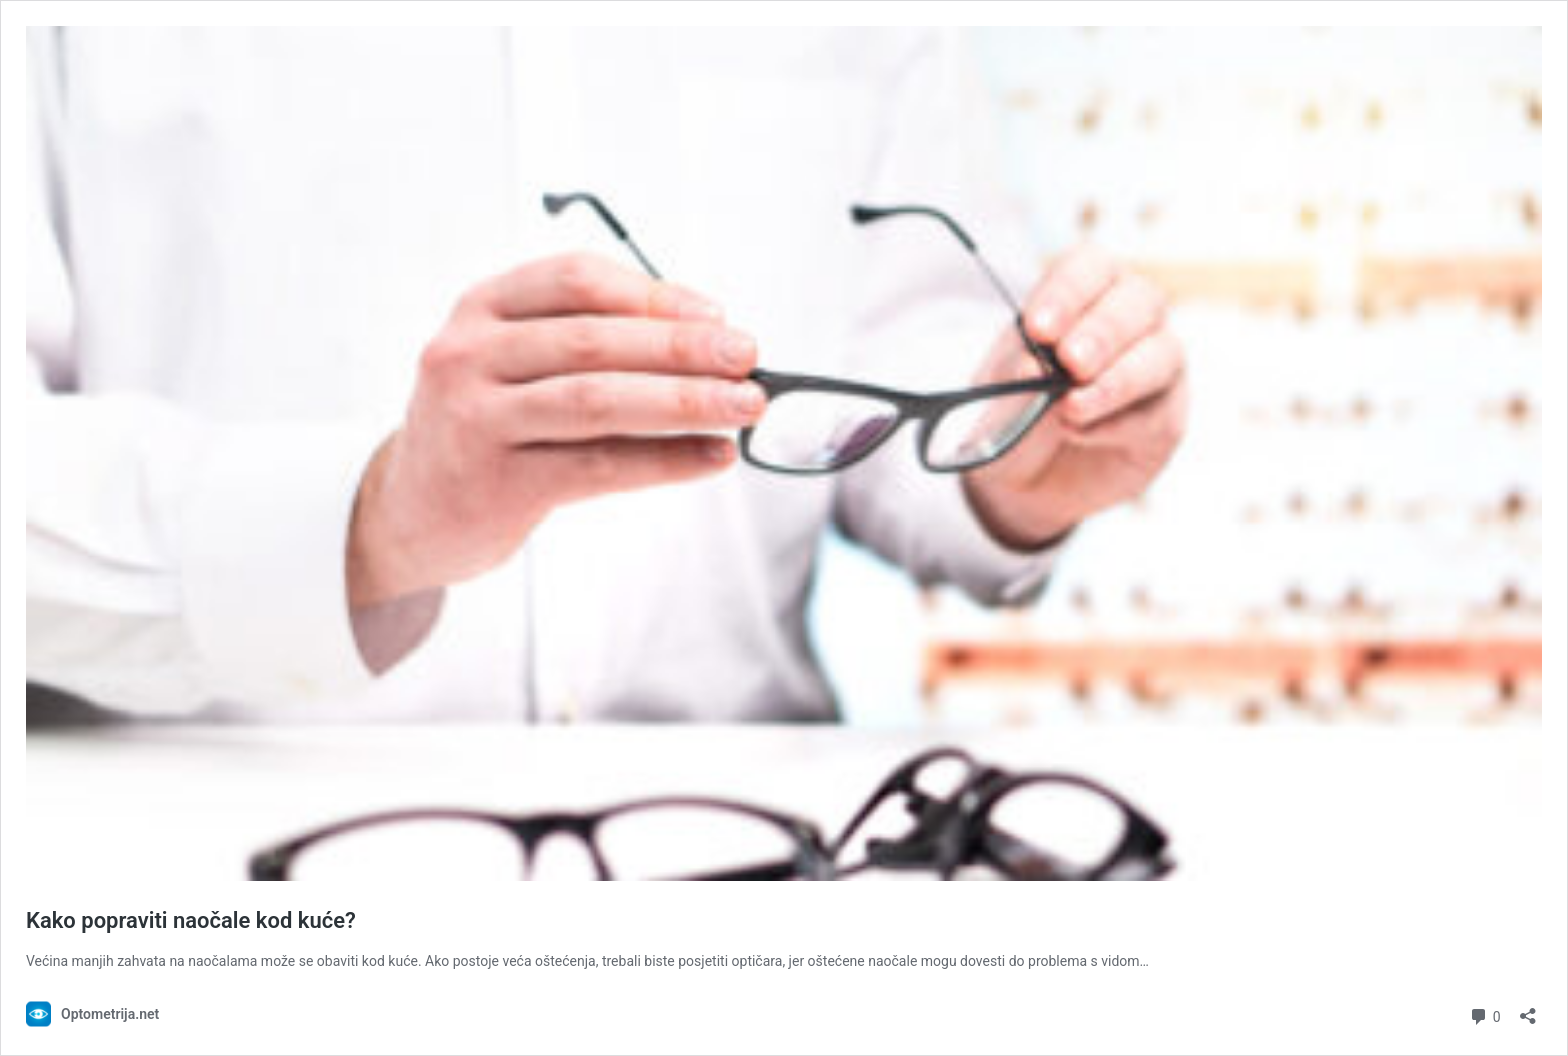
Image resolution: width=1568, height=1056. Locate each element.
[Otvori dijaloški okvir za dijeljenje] (1528, 1009)
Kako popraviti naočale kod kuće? (191, 920)
